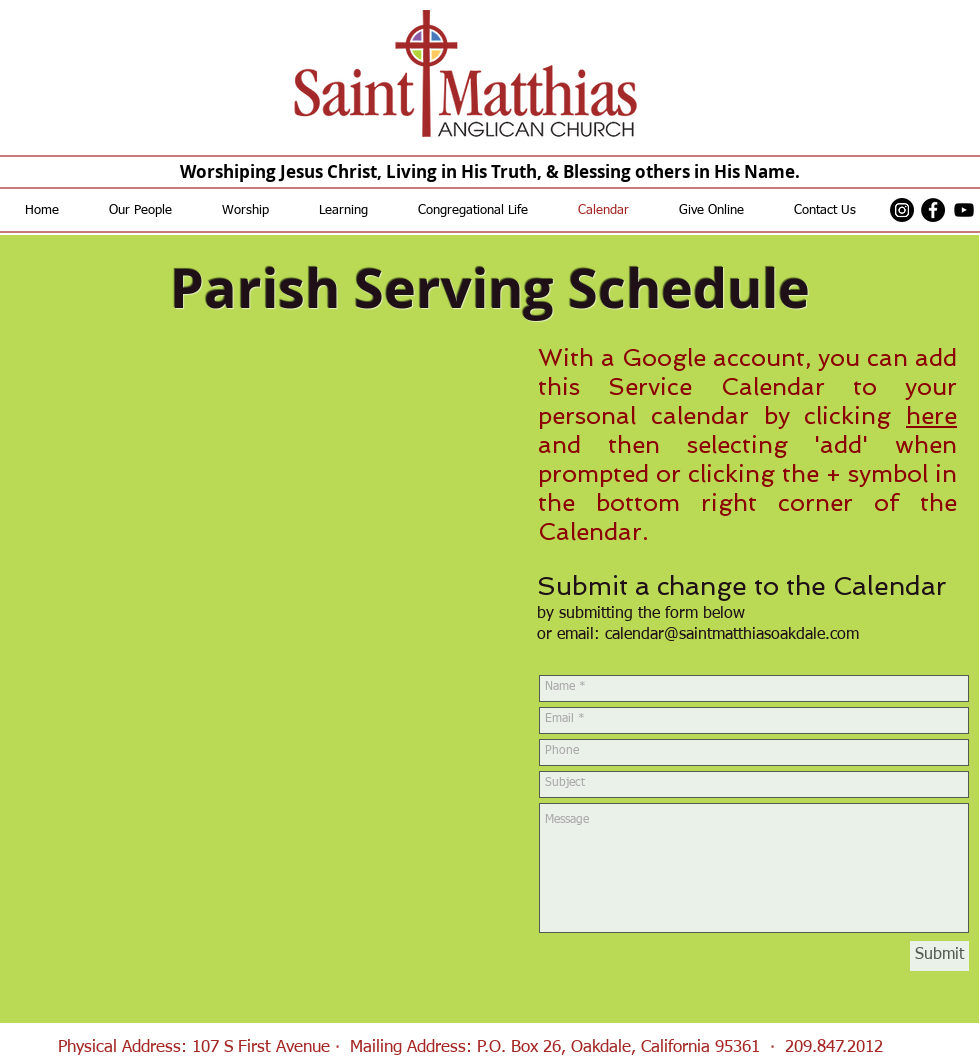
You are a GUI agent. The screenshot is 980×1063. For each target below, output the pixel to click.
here (931, 415)
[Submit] (939, 956)
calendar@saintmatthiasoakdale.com (732, 635)
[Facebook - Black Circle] (933, 210)
